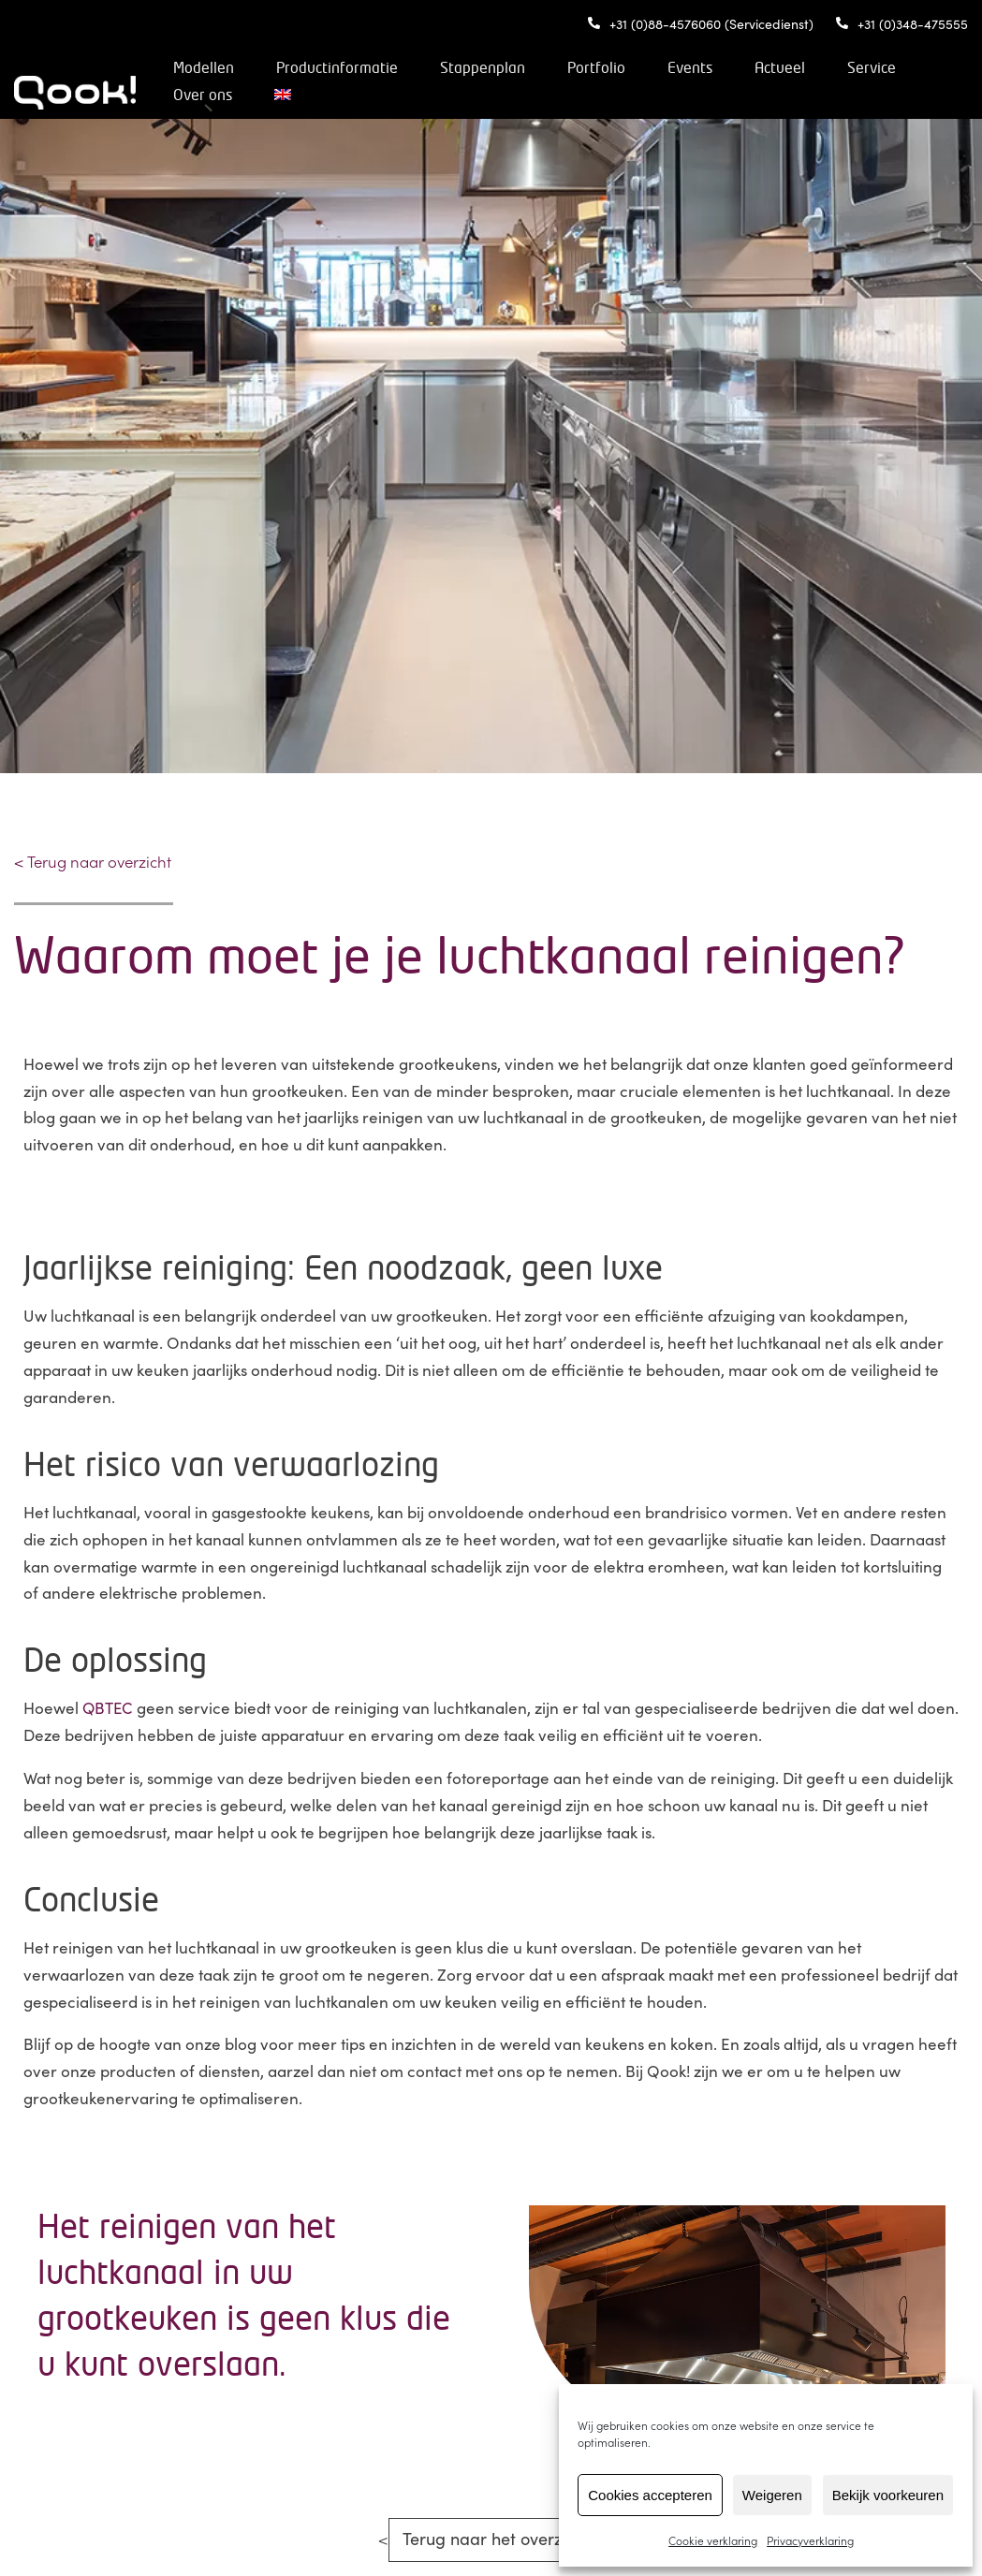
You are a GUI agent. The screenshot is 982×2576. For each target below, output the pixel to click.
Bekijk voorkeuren (888, 2495)
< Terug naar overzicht (94, 861)
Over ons (359, 95)
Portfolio (662, 68)
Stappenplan (548, 68)
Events (755, 68)
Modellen (269, 68)
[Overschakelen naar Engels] (439, 94)
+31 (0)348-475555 (902, 23)
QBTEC (108, 1707)
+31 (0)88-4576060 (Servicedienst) (700, 23)
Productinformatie (402, 68)
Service (263, 95)
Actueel (845, 68)
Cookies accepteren (650, 2495)
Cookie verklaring (712, 2540)
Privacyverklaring (810, 2540)
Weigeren (772, 2495)
